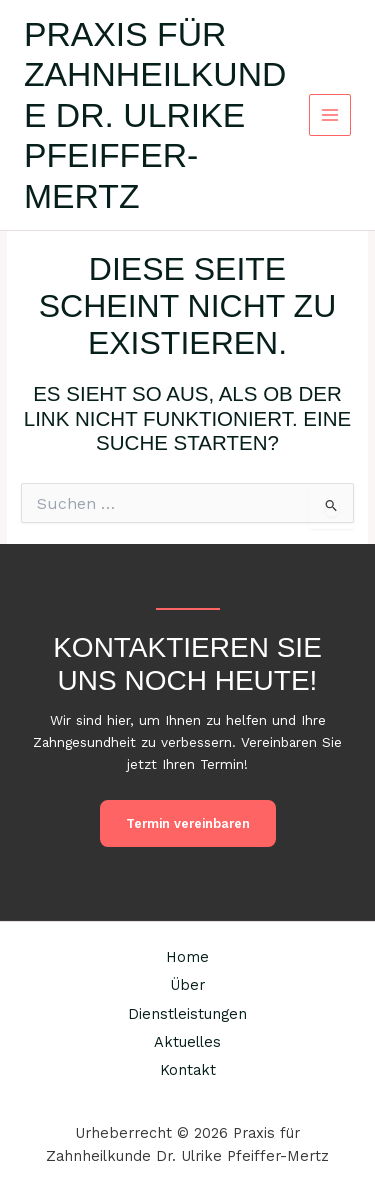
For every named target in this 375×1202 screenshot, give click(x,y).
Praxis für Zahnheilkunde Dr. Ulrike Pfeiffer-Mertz (155, 115)
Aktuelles (187, 1042)
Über (187, 985)
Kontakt (188, 1070)
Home (187, 957)
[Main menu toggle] (330, 115)
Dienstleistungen (187, 1014)
